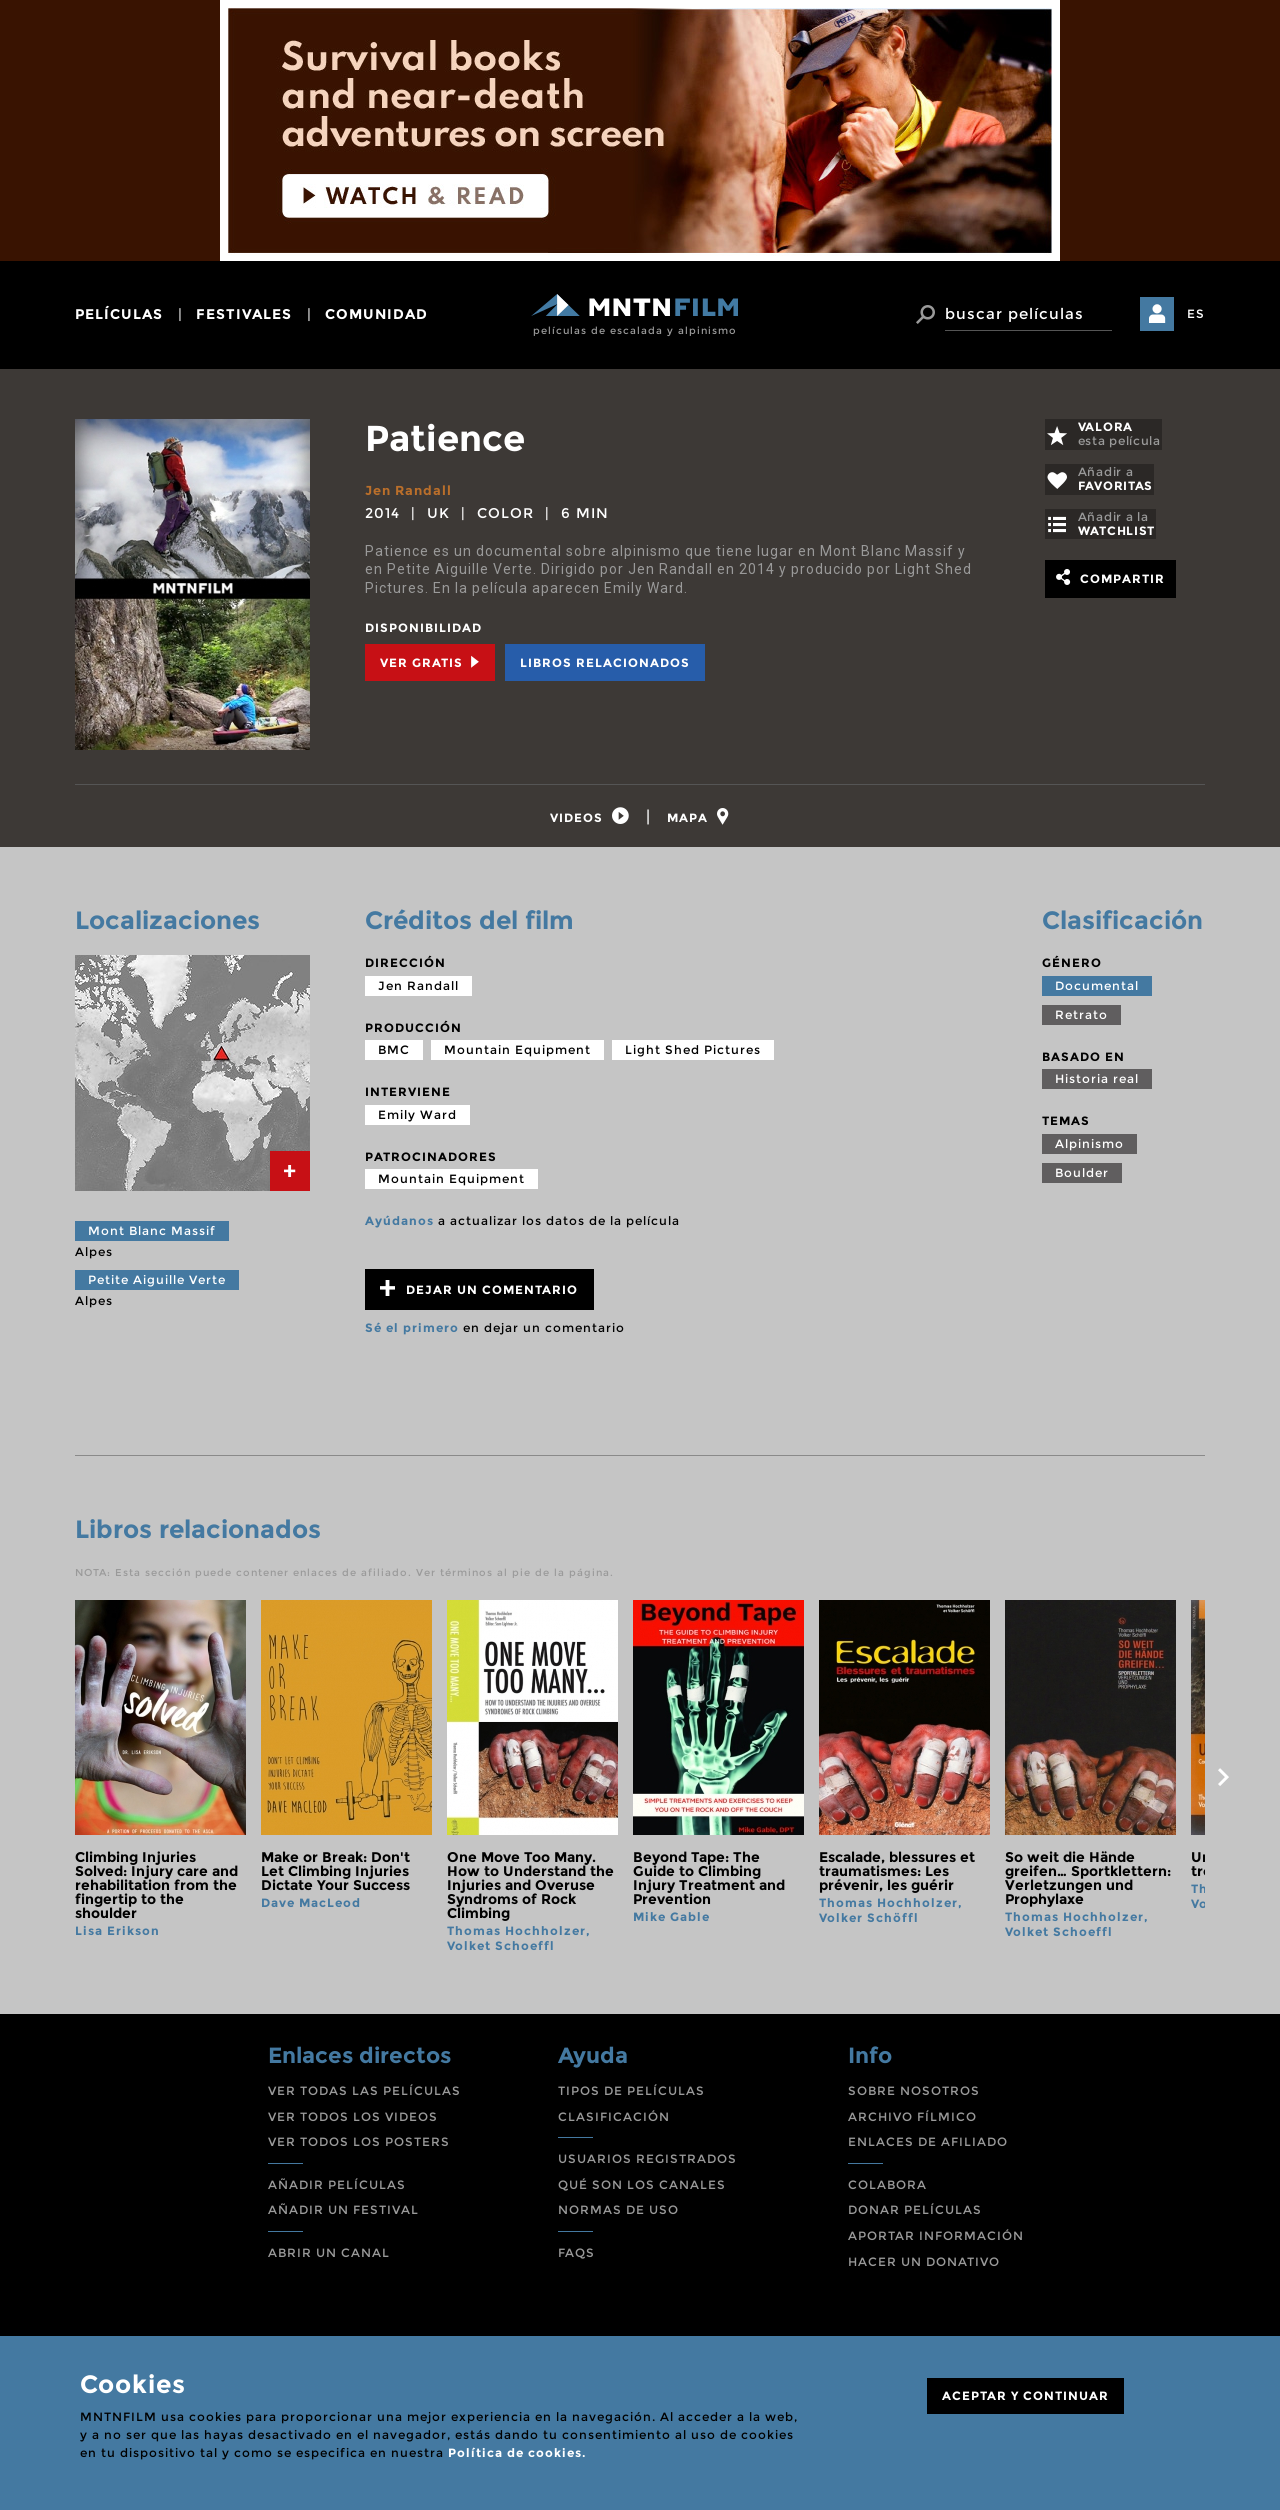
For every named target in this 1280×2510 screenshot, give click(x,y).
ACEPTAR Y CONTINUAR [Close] (1025, 2395)
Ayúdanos (399, 1226)
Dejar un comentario (479, 1294)
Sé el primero (412, 1333)
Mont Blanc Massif (152, 1236)
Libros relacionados (605, 662)
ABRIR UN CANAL (329, 2258)
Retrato (1081, 1019)
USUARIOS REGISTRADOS (647, 2164)
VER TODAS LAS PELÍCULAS (364, 2096)
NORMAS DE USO (618, 2215)
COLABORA (887, 2190)
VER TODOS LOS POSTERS (359, 2147)
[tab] (586, 819)
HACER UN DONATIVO (924, 2266)
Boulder (1082, 1178)
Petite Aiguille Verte (157, 1284)
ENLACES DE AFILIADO (928, 2147)
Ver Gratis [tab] (430, 662)
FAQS (576, 2258)
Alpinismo (1089, 1149)
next (1223, 1783)
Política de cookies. (517, 2452)
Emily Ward (417, 1120)
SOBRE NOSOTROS (914, 2096)
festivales (244, 314)
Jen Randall (411, 490)
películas (119, 314)
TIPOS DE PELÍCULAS (631, 2096)
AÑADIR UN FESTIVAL (343, 2215)
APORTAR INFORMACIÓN (936, 2241)
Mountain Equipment (517, 1055)
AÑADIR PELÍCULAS (337, 2190)
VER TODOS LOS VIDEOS (353, 2121)
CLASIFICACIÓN (614, 2121)
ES (1196, 313)
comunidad (376, 314)
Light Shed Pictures (693, 1055)
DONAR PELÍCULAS (915, 2215)
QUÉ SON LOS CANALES (642, 2190)
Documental (1097, 990)
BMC (394, 1055)
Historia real (1097, 1084)
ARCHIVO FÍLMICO (912, 2121)
